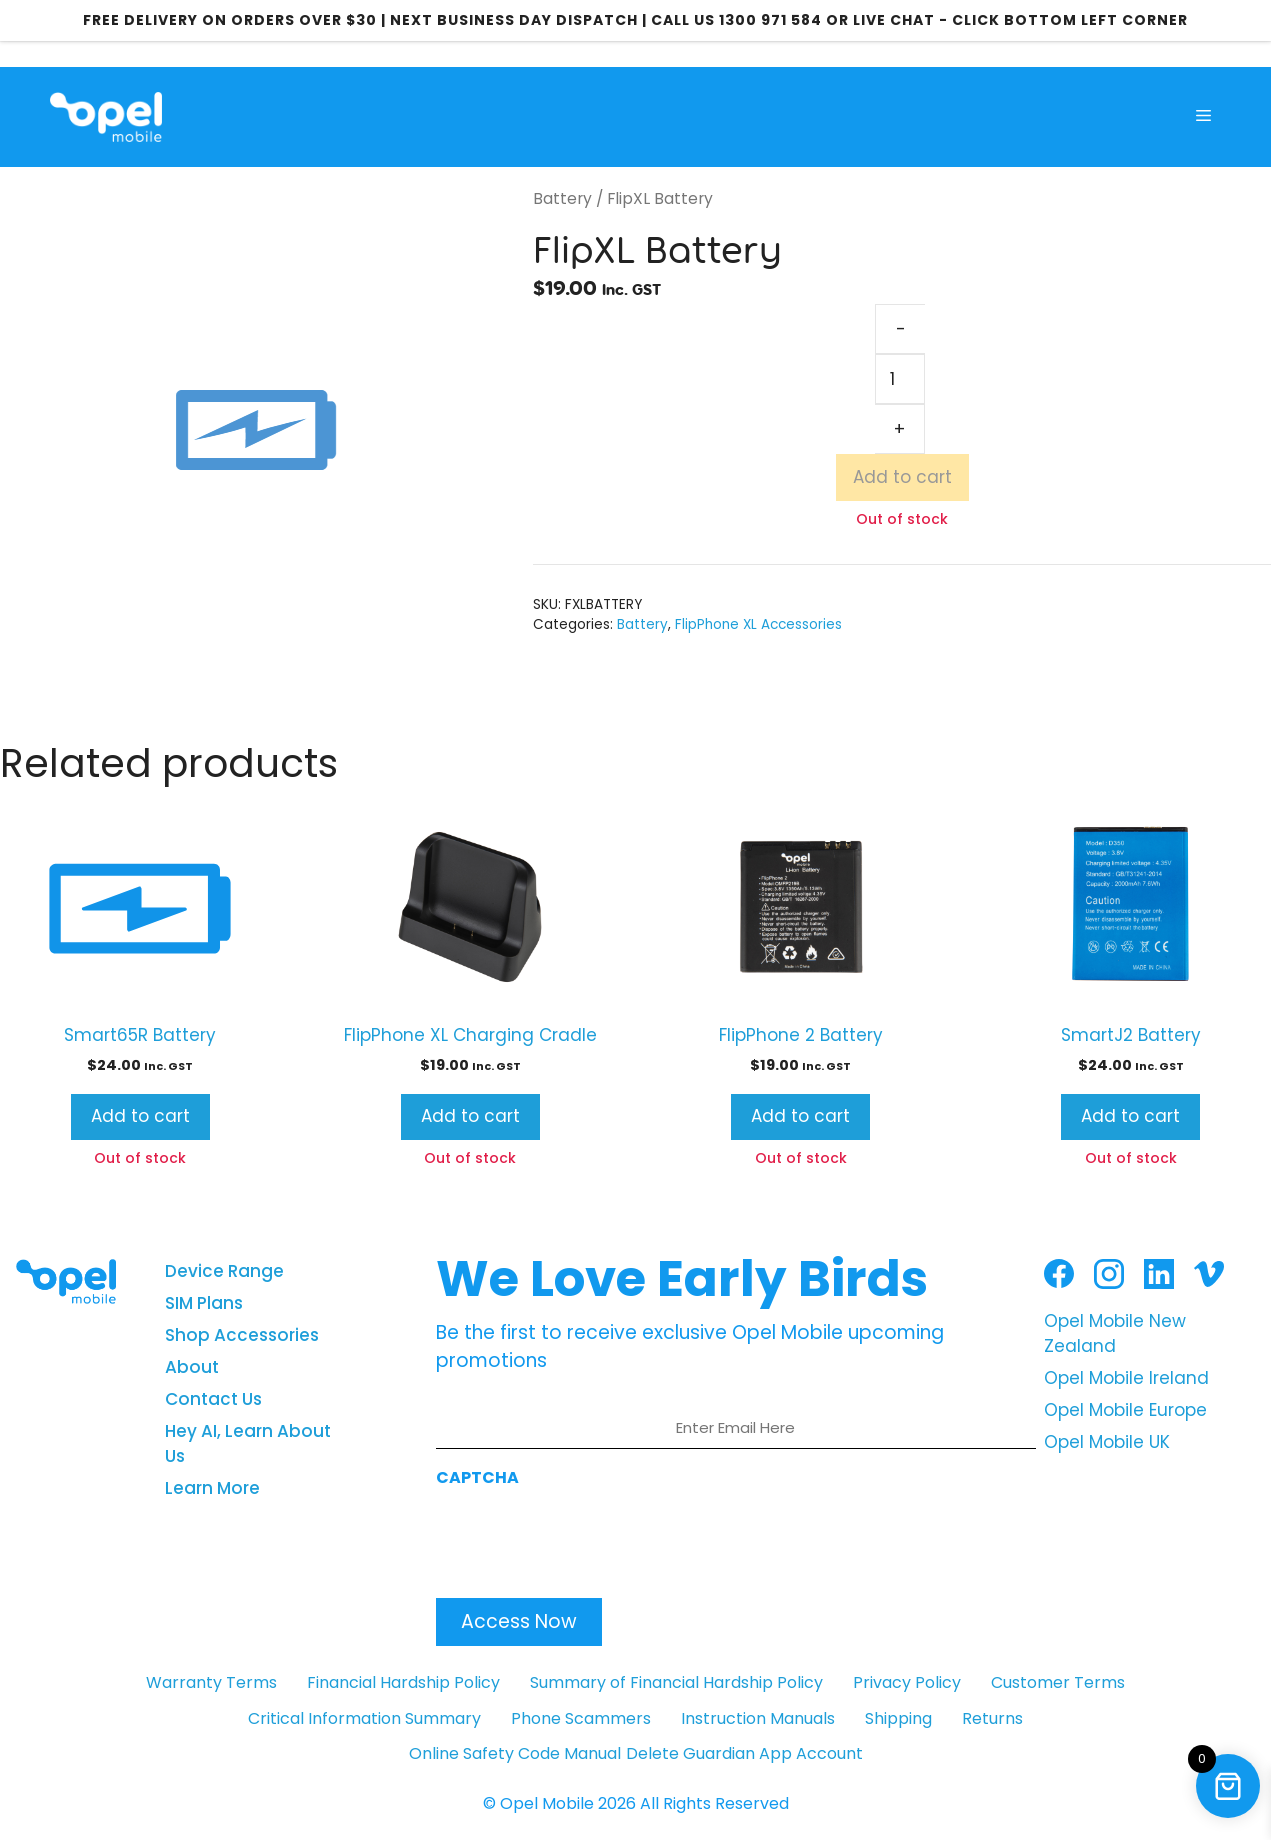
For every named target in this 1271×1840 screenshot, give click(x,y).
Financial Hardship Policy (403, 1682)
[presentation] (588, 1537)
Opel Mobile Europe (1125, 1410)
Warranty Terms (211, 1682)
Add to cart (902, 477)
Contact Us (213, 1399)
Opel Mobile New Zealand (1115, 1334)
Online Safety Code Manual (515, 1753)
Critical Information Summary (364, 1718)
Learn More (212, 1488)
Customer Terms (1058, 1682)
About (192, 1367)
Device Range (224, 1271)
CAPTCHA (477, 1477)
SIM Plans (204, 1303)
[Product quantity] (900, 379)
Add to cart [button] (140, 1116)
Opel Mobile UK (1107, 1442)
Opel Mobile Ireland (1126, 1378)
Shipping (898, 1718)
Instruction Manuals (758, 1718)
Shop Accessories (242, 1335)
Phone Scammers (581, 1718)
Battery (562, 198)
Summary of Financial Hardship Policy (676, 1682)
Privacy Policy (907, 1682)
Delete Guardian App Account (744, 1753)
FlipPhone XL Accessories (758, 624)
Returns (992, 1718)
